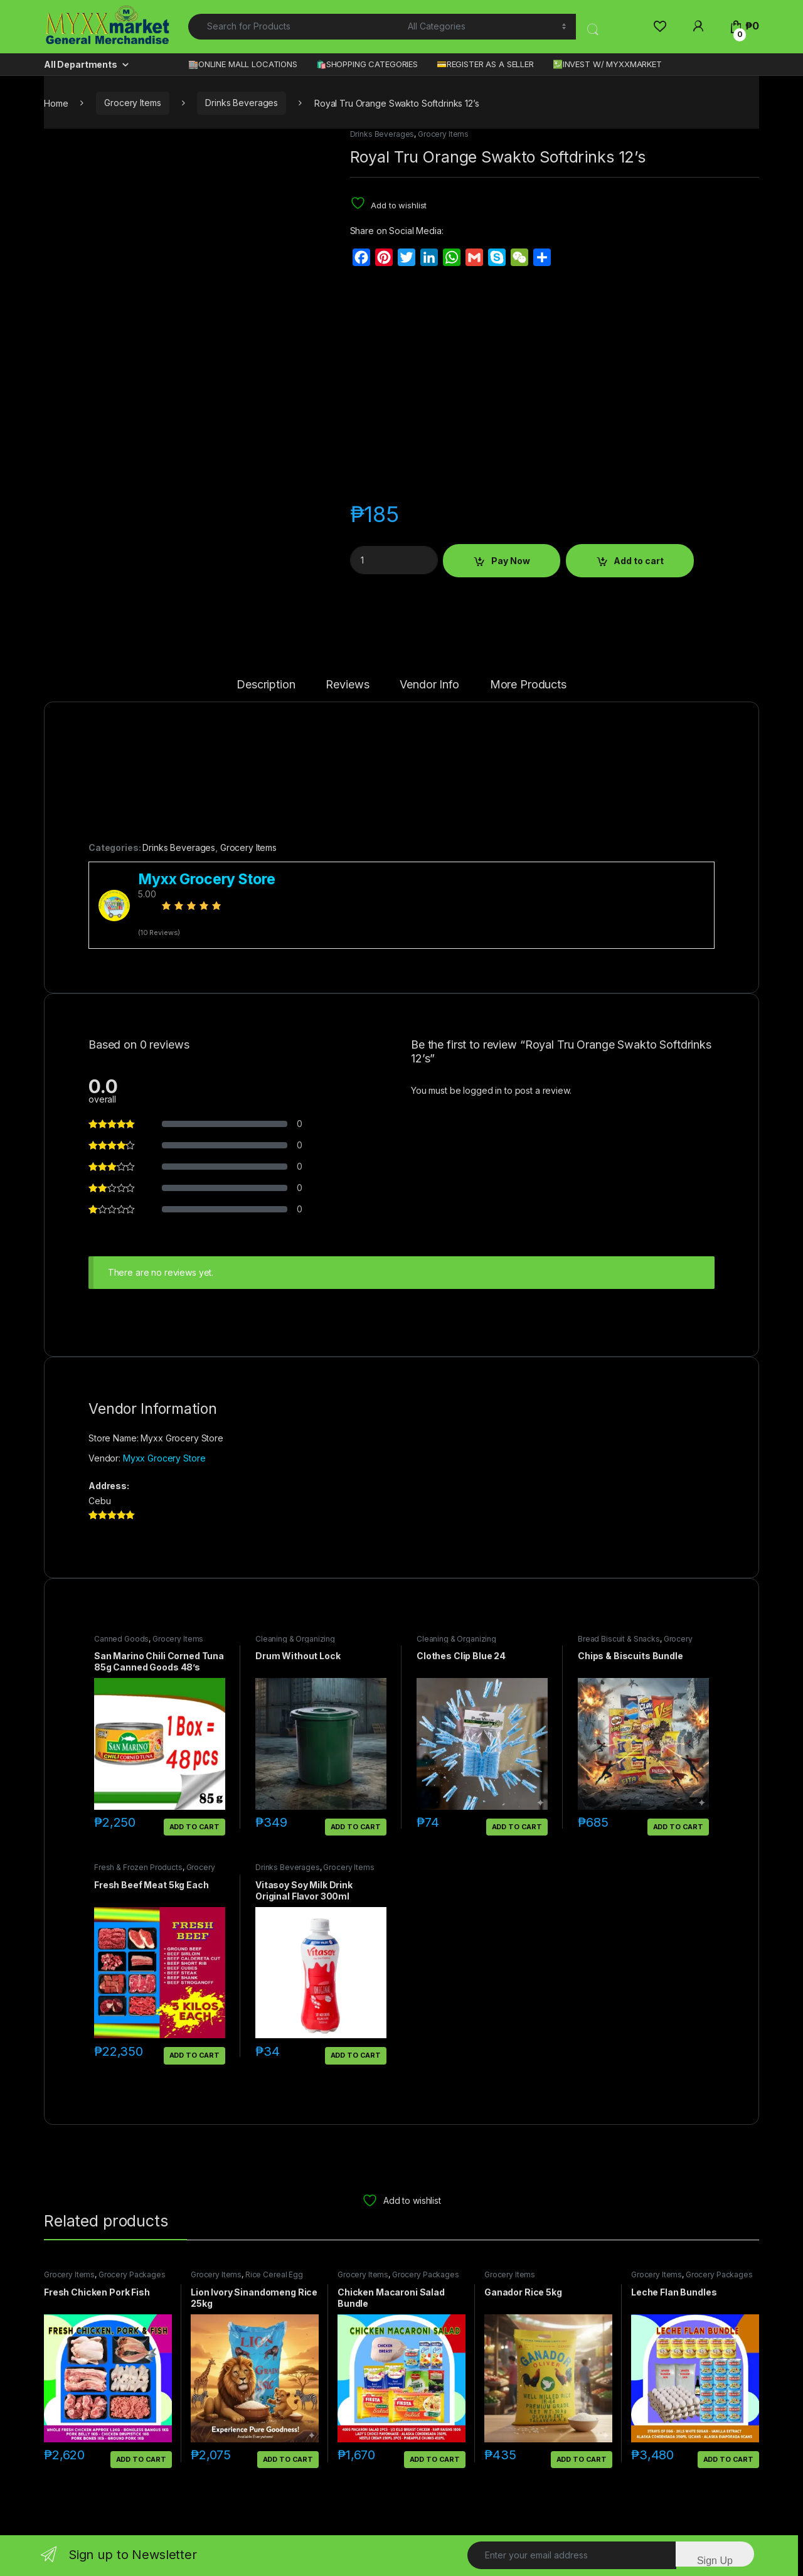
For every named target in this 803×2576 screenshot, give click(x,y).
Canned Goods (121, 1638)
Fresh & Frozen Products (138, 1867)
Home (56, 102)
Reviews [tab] (347, 685)
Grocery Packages (132, 2274)
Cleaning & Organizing (295, 1638)
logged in (482, 1090)
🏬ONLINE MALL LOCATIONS (242, 64)
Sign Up (715, 2560)
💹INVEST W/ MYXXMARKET (607, 64)
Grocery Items (132, 102)
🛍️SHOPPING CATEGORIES (367, 64)
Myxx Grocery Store (164, 1458)
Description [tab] (266, 685)
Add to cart (639, 560)
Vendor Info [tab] (429, 685)
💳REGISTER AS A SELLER (485, 64)
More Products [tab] (528, 685)
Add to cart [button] (194, 1826)
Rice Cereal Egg (274, 2274)
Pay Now (510, 560)
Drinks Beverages (241, 102)
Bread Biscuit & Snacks (619, 1638)
